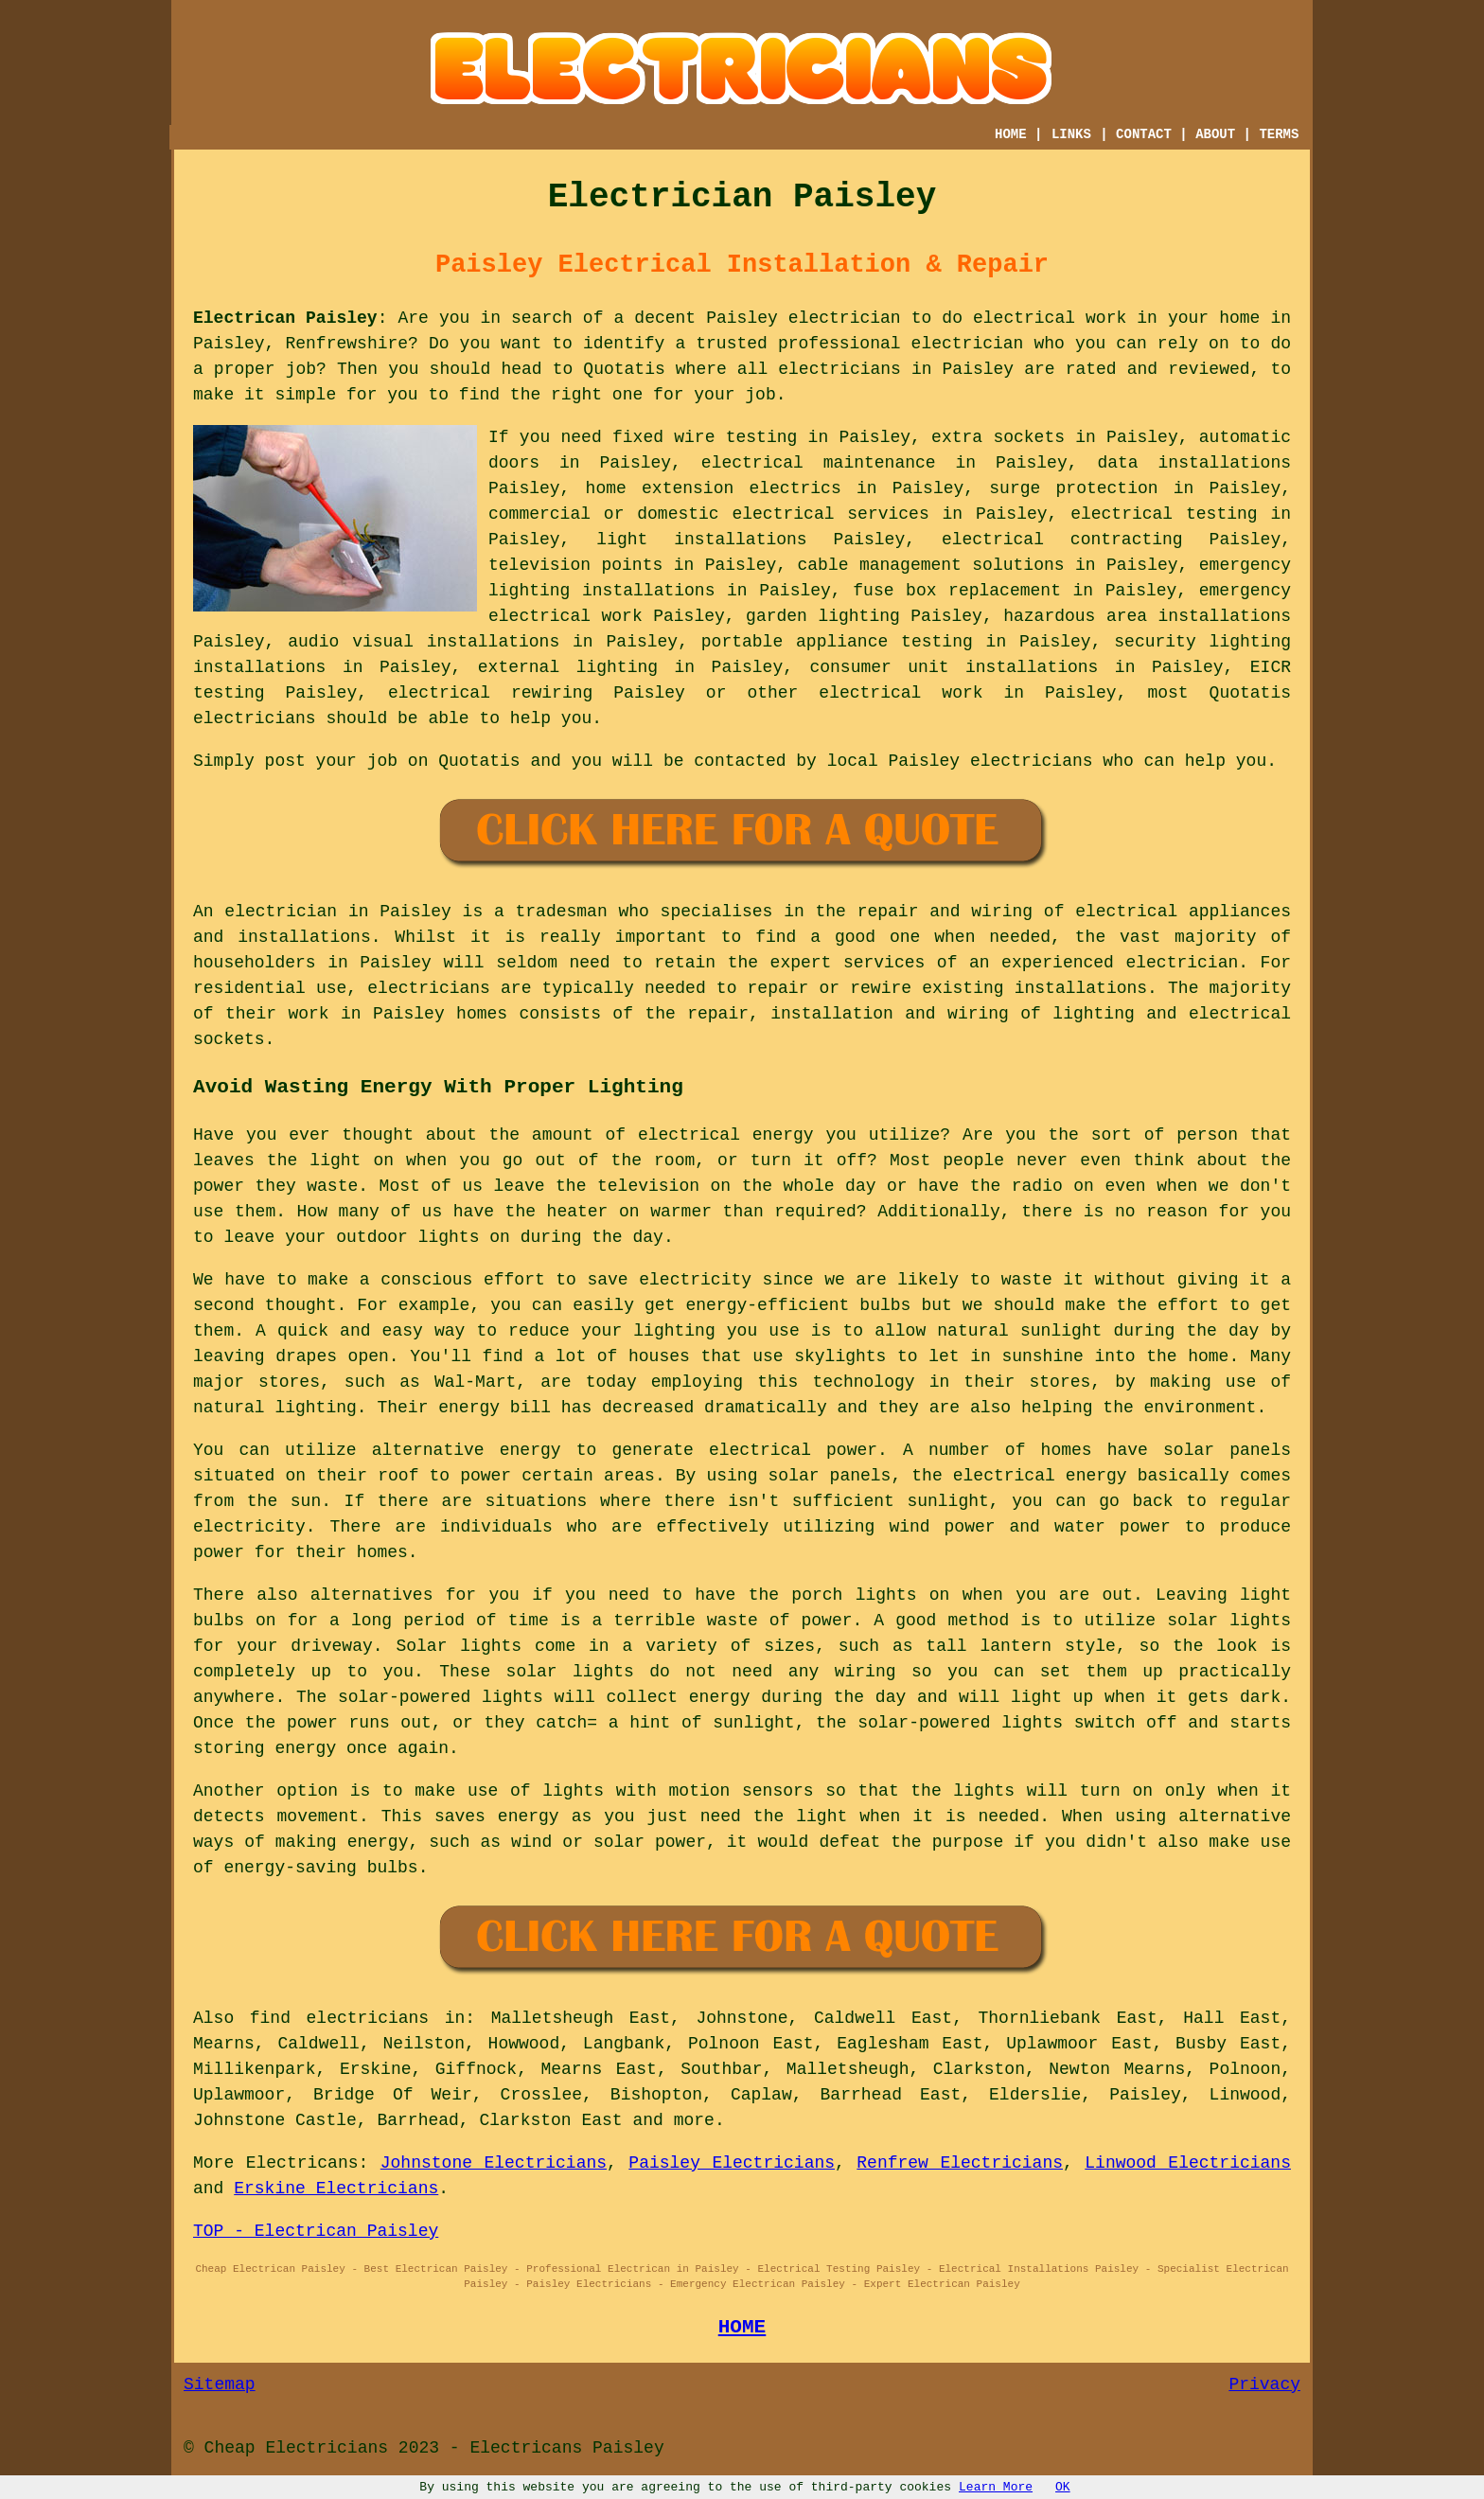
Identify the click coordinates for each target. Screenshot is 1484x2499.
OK (1062, 2487)
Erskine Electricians (336, 2188)
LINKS (1071, 134)
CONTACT (1144, 134)
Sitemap (220, 2384)
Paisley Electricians (731, 2162)
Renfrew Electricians (960, 2162)
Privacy (1264, 2384)
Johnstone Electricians (493, 2162)
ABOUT (1215, 134)
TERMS (1278, 134)
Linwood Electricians (1188, 2162)
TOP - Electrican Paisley (315, 2231)
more (694, 2120)
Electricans (302, 2162)
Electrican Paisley (285, 318)
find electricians (339, 2018)
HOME (1011, 134)
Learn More (996, 2487)
